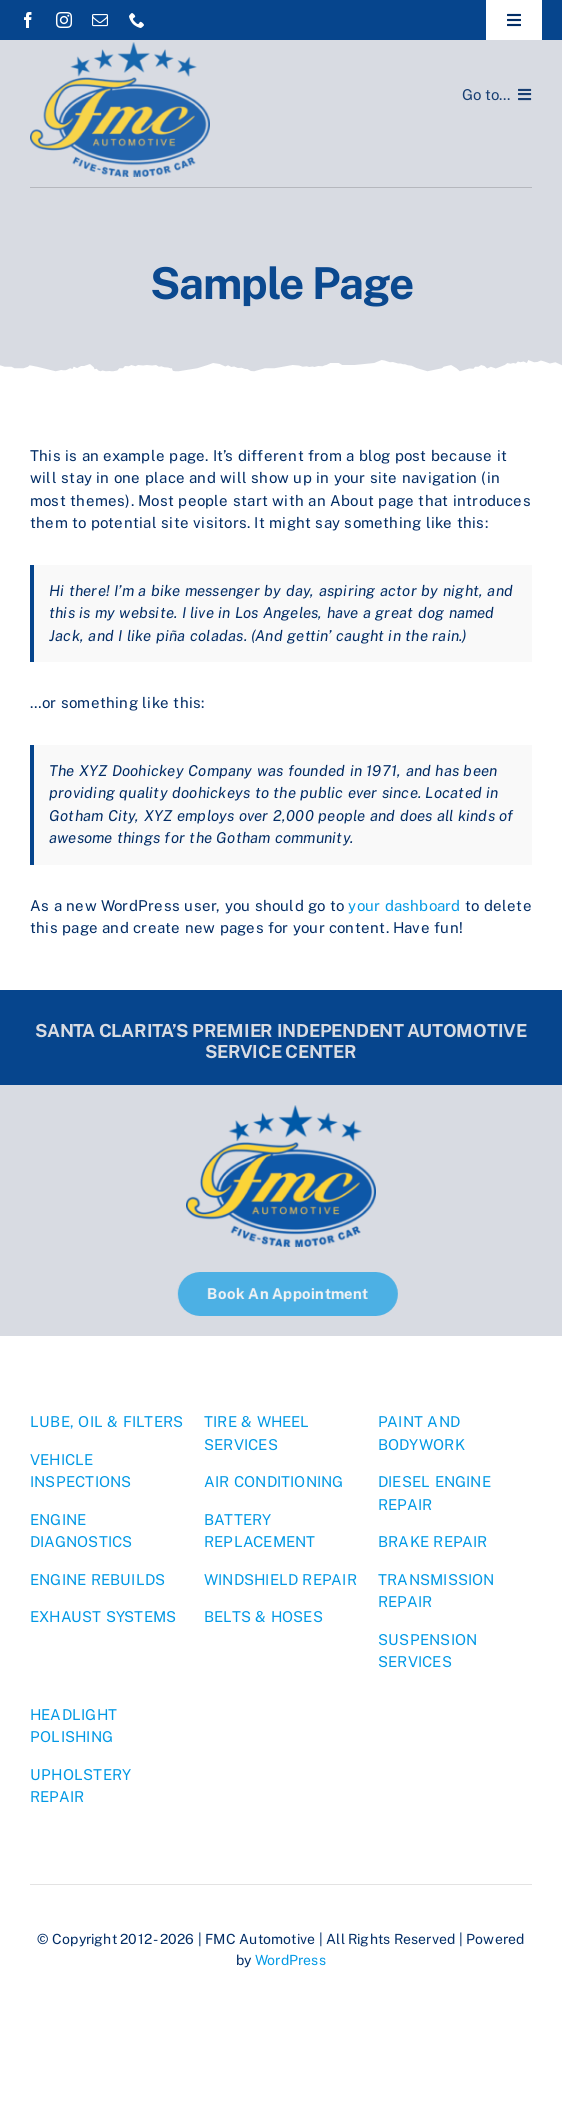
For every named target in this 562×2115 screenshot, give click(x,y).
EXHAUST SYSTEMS (103, 1616)
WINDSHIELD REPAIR (280, 1579)
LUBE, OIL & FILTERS (106, 1421)
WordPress (290, 1960)
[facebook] (28, 20)
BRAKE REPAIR (433, 1541)
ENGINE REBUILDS (97, 1579)
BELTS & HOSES (263, 1616)
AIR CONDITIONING (274, 1481)
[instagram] (64, 20)
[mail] (100, 20)
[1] (120, 49)
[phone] (137, 20)
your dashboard (404, 905)
